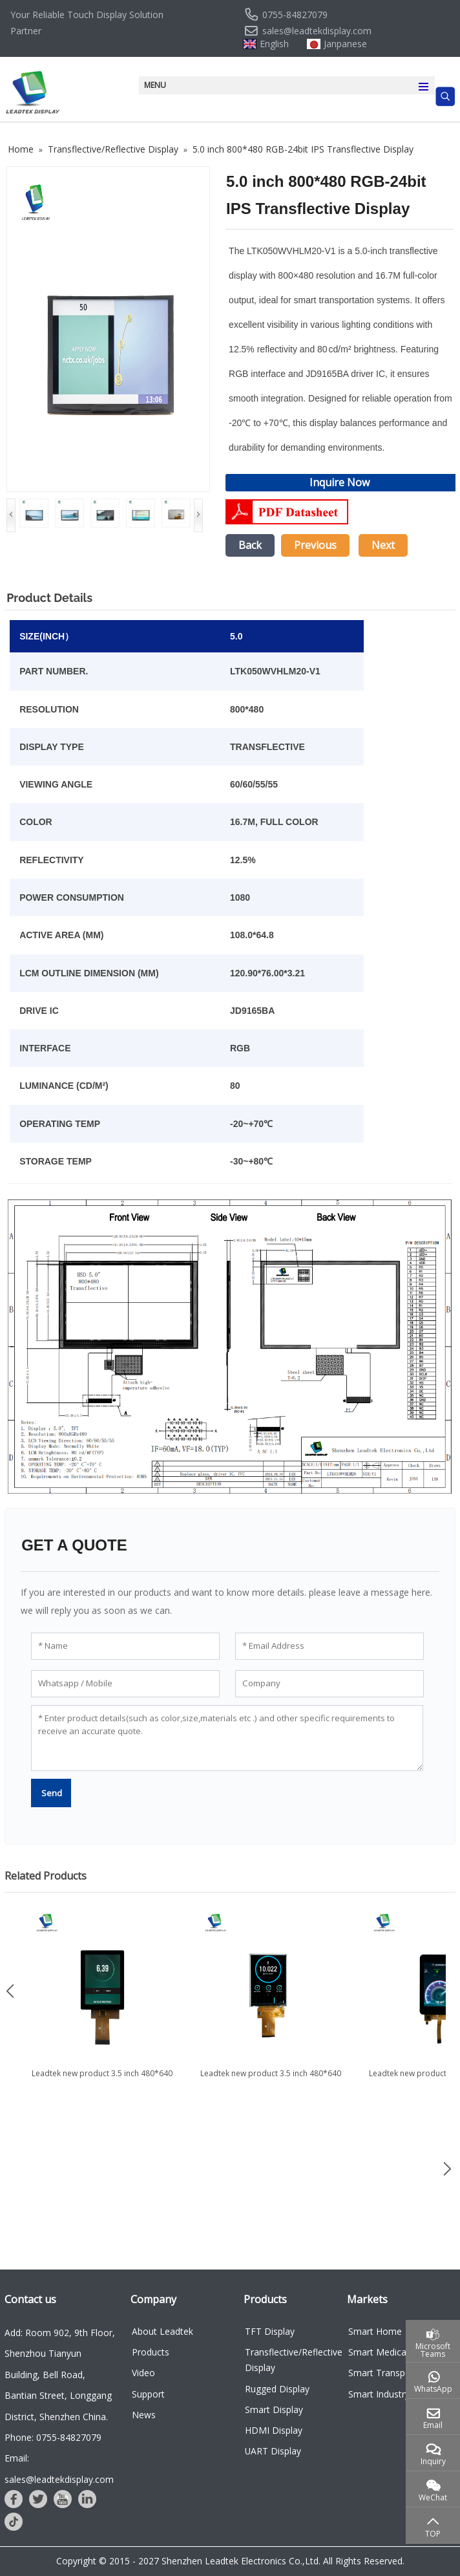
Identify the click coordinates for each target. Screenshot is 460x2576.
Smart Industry (379, 2394)
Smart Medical (378, 2352)
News (144, 2415)
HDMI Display (273, 2430)
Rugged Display (277, 2389)
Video (143, 2373)
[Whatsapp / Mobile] (125, 1683)
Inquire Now (339, 482)
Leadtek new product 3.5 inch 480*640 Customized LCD (270, 2078)
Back (250, 545)
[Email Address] (329, 1646)
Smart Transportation (393, 2373)
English (274, 43)
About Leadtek (162, 2331)
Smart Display (274, 2409)
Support (148, 2394)
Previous (315, 545)
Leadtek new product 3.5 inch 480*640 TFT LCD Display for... (102, 2078)
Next (383, 545)
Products (150, 2352)
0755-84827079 (295, 14)
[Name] (125, 1646)
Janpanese (345, 43)
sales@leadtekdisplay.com (316, 31)
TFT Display (270, 2331)
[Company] (329, 1683)
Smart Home (375, 2331)
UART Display (273, 2451)
